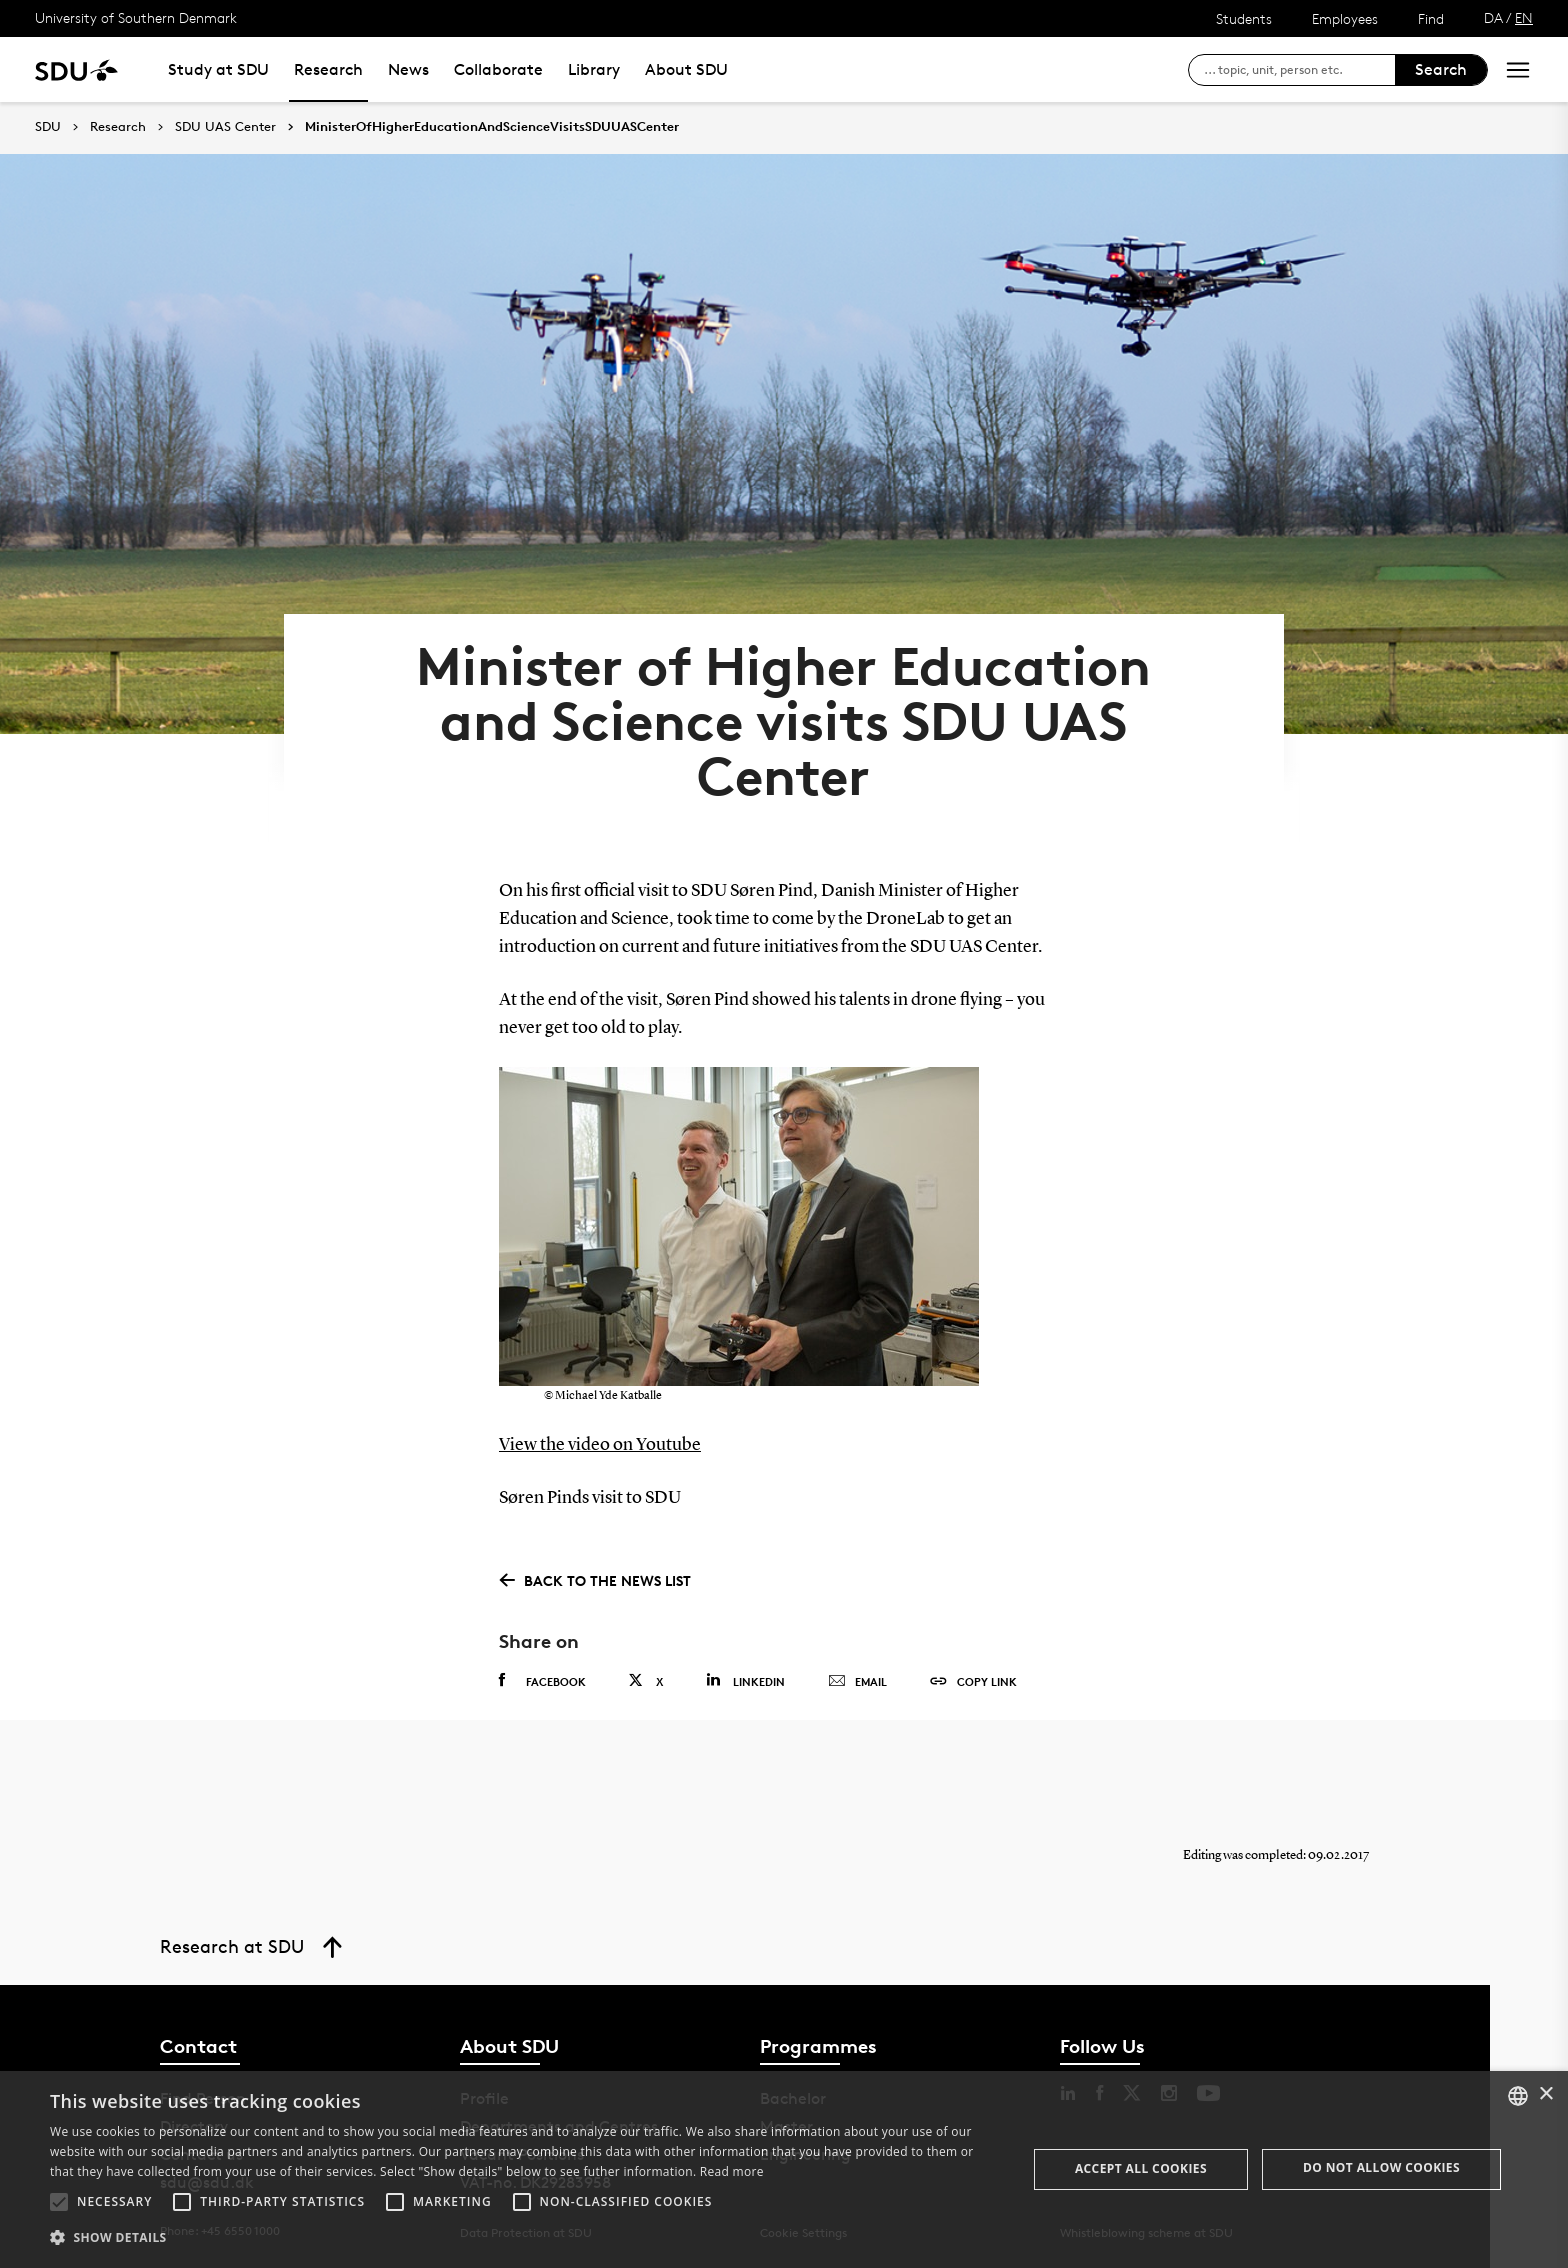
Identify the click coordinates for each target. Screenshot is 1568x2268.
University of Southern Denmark (136, 17)
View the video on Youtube (600, 1445)
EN (1524, 17)
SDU (48, 126)
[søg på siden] (1299, 70)
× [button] (1545, 2094)
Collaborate (498, 69)
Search (1441, 69)
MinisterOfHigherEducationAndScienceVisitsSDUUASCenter (492, 127)
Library (594, 69)
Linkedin (745, 1680)
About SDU (686, 69)
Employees (1345, 18)
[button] (59, 2202)
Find (1431, 18)
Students (1244, 18)
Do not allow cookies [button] (1381, 2167)
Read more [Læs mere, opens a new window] (732, 2171)
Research (328, 69)
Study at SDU (218, 69)
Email (857, 1682)
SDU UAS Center (225, 127)
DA (1493, 17)
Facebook (542, 1681)
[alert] (784, 2169)
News (408, 69)
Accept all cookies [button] (1141, 2168)
